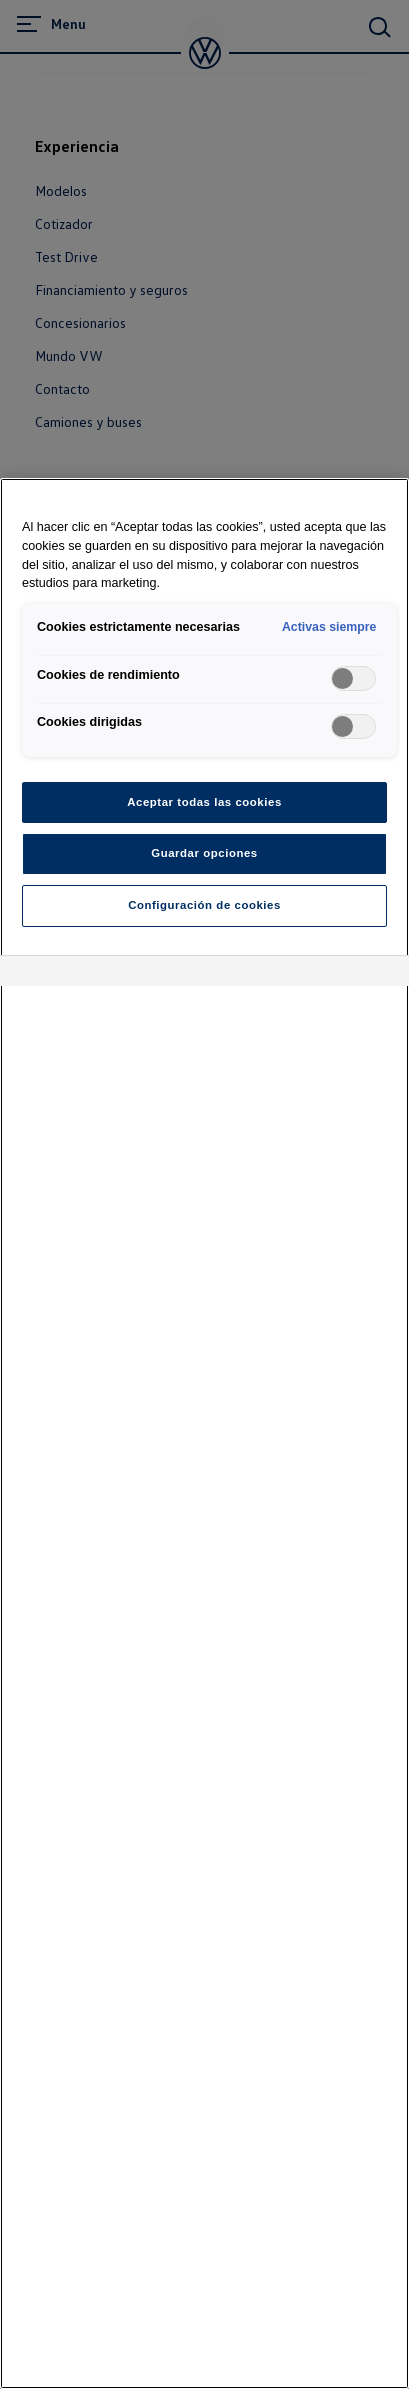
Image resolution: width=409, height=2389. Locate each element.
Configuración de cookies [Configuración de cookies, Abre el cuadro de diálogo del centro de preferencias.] (204, 905)
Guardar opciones (204, 853)
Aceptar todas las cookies (204, 802)
